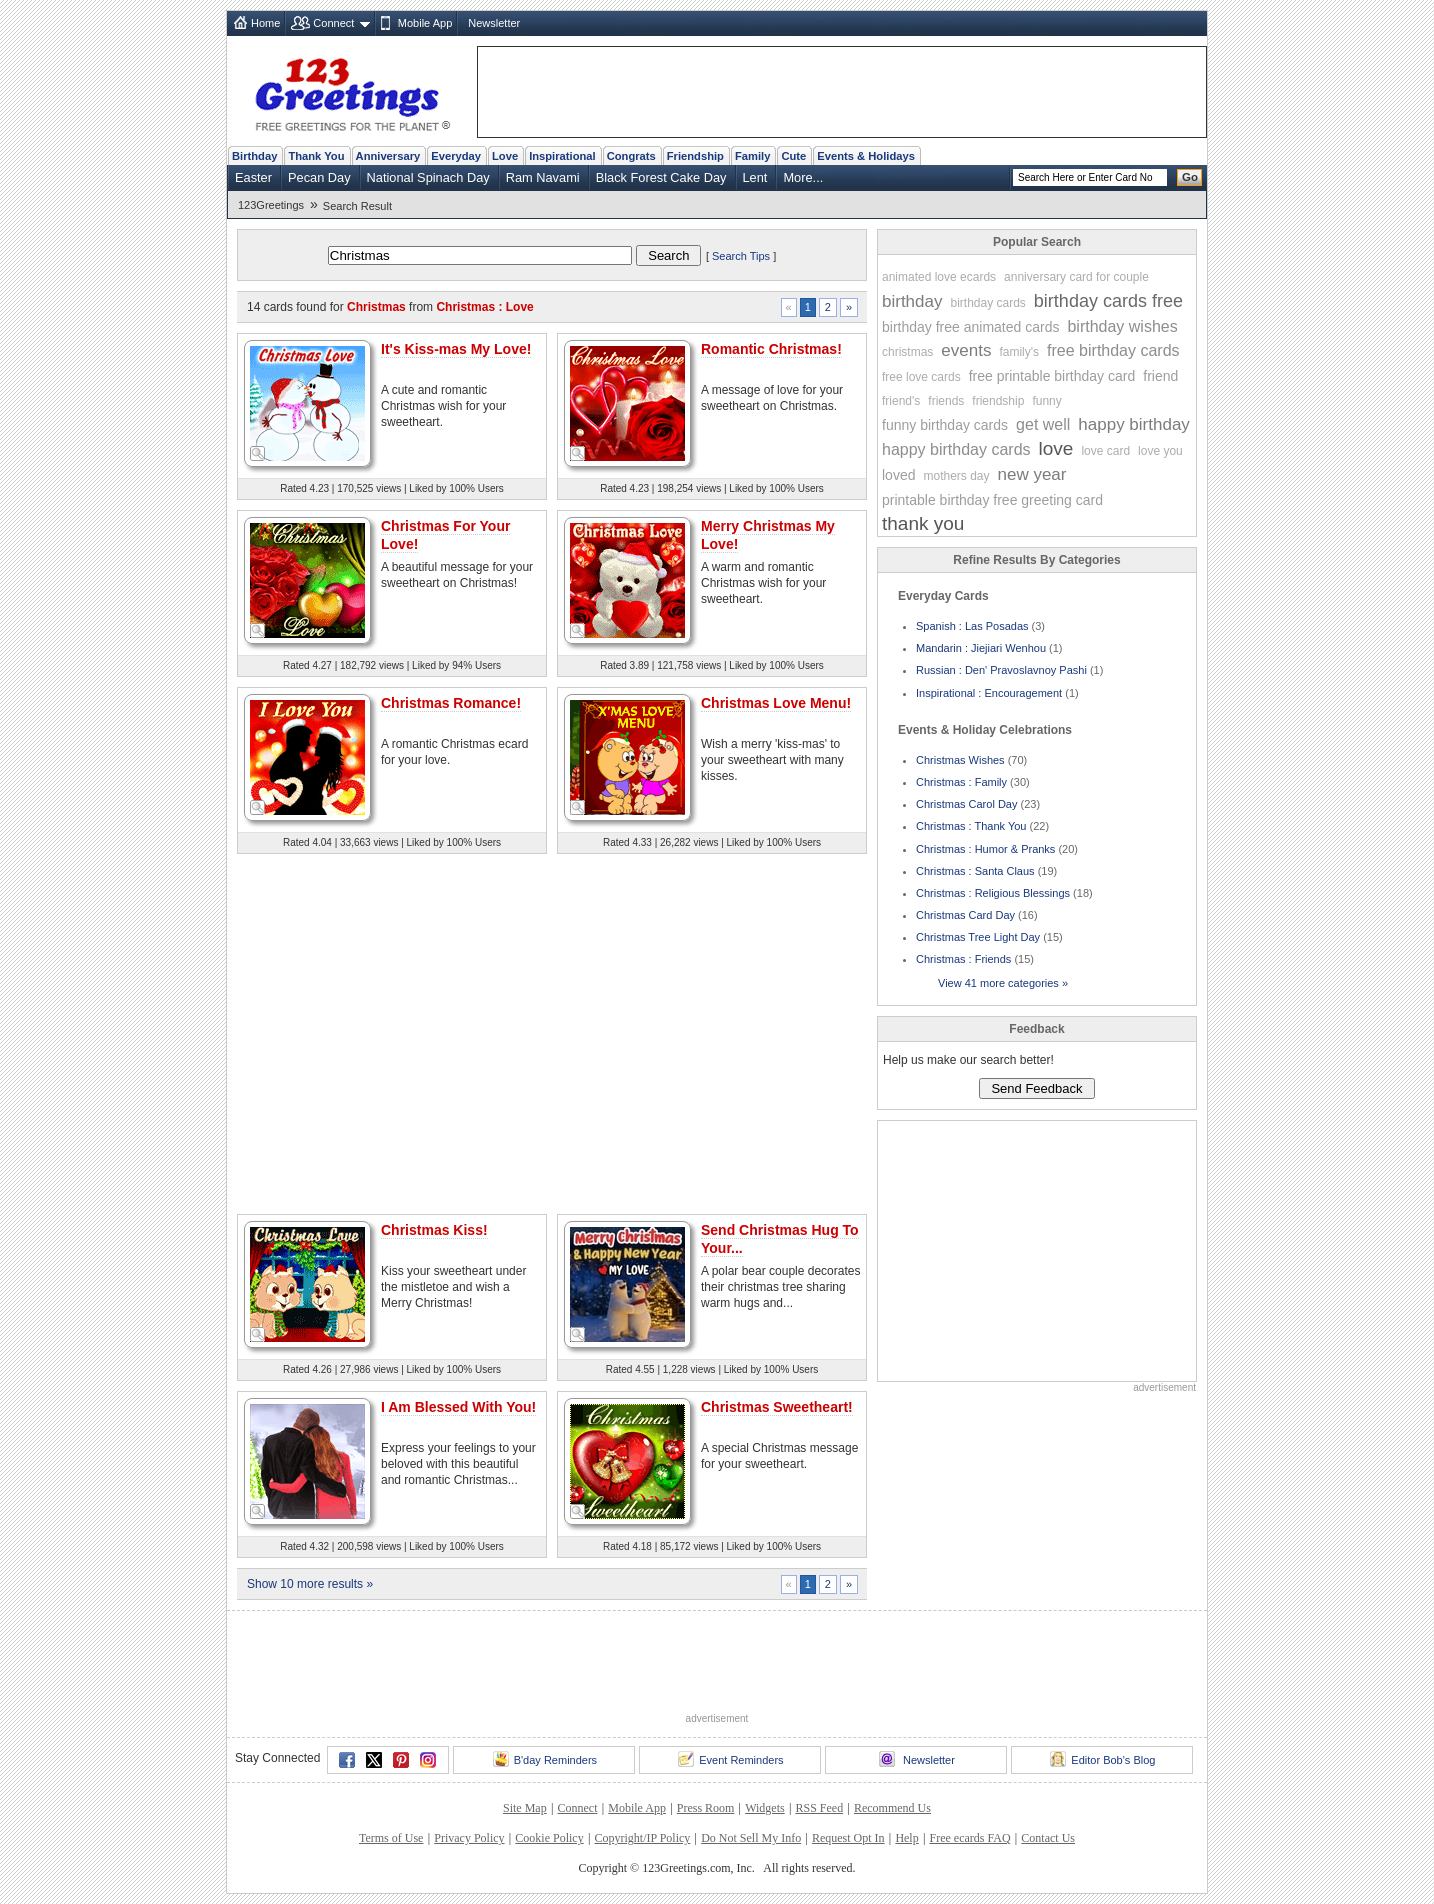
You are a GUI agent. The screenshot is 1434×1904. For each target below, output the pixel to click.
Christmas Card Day (965, 915)
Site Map (525, 1808)
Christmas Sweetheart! (777, 1407)
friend (1160, 376)
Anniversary (388, 156)
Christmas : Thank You (971, 826)
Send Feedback (1036, 1088)
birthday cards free (1108, 301)
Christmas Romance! (451, 703)
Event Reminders (730, 1759)
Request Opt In (848, 1838)
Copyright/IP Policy (642, 1838)
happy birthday (1134, 424)
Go (1190, 177)
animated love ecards (939, 277)
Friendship (695, 156)
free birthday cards (1113, 350)
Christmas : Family (961, 782)
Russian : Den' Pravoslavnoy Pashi (1001, 670)
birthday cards (987, 303)
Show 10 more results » (310, 1584)
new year (1032, 474)
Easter (253, 177)
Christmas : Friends (963, 959)
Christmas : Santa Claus (975, 871)
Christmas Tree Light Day (978, 937)
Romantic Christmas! (771, 349)
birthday (912, 301)
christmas (907, 352)
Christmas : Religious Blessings (993, 893)
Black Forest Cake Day (661, 177)
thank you (923, 523)
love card (1105, 451)
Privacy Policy (469, 1838)
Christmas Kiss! (434, 1230)
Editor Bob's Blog (1102, 1759)
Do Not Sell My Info (751, 1838)
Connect (333, 23)
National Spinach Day (428, 177)
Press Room (706, 1808)
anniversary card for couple (1076, 277)
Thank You (316, 156)
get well (1043, 424)
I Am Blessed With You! (458, 1407)
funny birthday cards (945, 425)
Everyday (456, 156)
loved (898, 475)
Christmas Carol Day (966, 804)
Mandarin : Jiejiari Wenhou (981, 648)
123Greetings (271, 205)
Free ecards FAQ (969, 1838)
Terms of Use (391, 1838)
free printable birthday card (1052, 376)
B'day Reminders (545, 1759)
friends (946, 401)
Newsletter (494, 23)
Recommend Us (892, 1808)
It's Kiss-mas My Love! (456, 349)
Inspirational (562, 156)
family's (1019, 352)
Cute (793, 156)
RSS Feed (819, 1808)
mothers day (956, 476)
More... (803, 177)
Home (265, 23)
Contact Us (1048, 1838)
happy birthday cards (956, 449)
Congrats (631, 156)
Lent (755, 177)
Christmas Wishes (960, 760)
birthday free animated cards (970, 327)
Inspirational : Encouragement (989, 693)
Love (505, 156)
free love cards (921, 377)
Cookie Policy (549, 1838)
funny (1046, 401)
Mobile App (425, 23)
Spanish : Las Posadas (972, 626)
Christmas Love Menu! (776, 703)
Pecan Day (319, 177)
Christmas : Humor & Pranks (985, 849)
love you (1160, 451)
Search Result (357, 206)
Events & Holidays (866, 156)
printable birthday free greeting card (992, 500)
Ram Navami (543, 177)
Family (752, 156)
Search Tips (741, 256)
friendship (998, 401)
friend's (901, 401)
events (966, 350)
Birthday (254, 156)
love (1056, 448)
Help (906, 1838)
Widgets (765, 1808)
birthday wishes (1122, 326)
